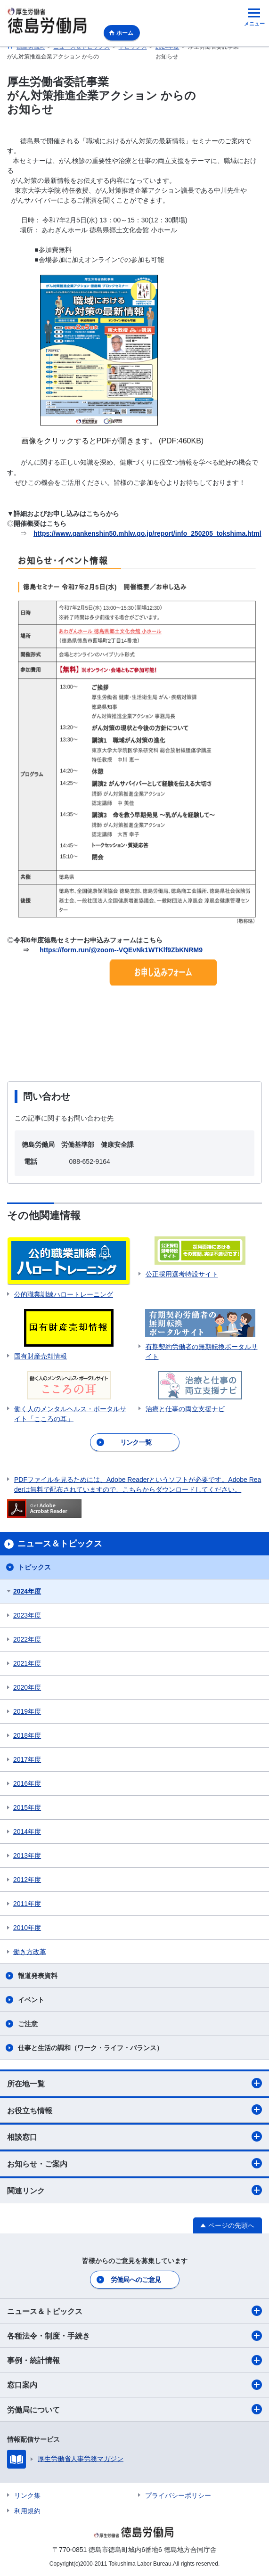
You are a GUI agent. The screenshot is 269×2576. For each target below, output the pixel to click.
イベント (31, 2000)
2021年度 (27, 1663)
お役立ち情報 (134, 2109)
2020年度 (27, 1687)
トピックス (34, 1567)
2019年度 (27, 1711)
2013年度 (27, 1855)
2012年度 (27, 1879)
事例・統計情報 (134, 2360)
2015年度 (27, 1807)
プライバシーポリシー (178, 2495)
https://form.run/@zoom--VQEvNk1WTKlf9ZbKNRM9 (121, 950)
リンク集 (27, 2495)
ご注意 (28, 2024)
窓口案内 (134, 2385)
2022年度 (27, 1639)
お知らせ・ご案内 (134, 2163)
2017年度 (27, 1759)
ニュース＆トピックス (134, 2311)
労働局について (134, 2409)
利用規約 (27, 2511)
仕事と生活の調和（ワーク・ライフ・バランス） (90, 2048)
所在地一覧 (134, 2083)
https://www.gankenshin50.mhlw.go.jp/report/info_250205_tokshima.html (147, 533)
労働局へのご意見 (136, 2279)
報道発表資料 (37, 1975)
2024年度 (27, 1591)
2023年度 (27, 1615)
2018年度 (27, 1735)
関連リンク (134, 2190)
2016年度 (27, 1783)
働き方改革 (29, 1951)
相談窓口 (134, 2136)
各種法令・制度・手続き (134, 2336)
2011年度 (27, 1903)
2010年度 (27, 1927)
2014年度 (27, 1831)
